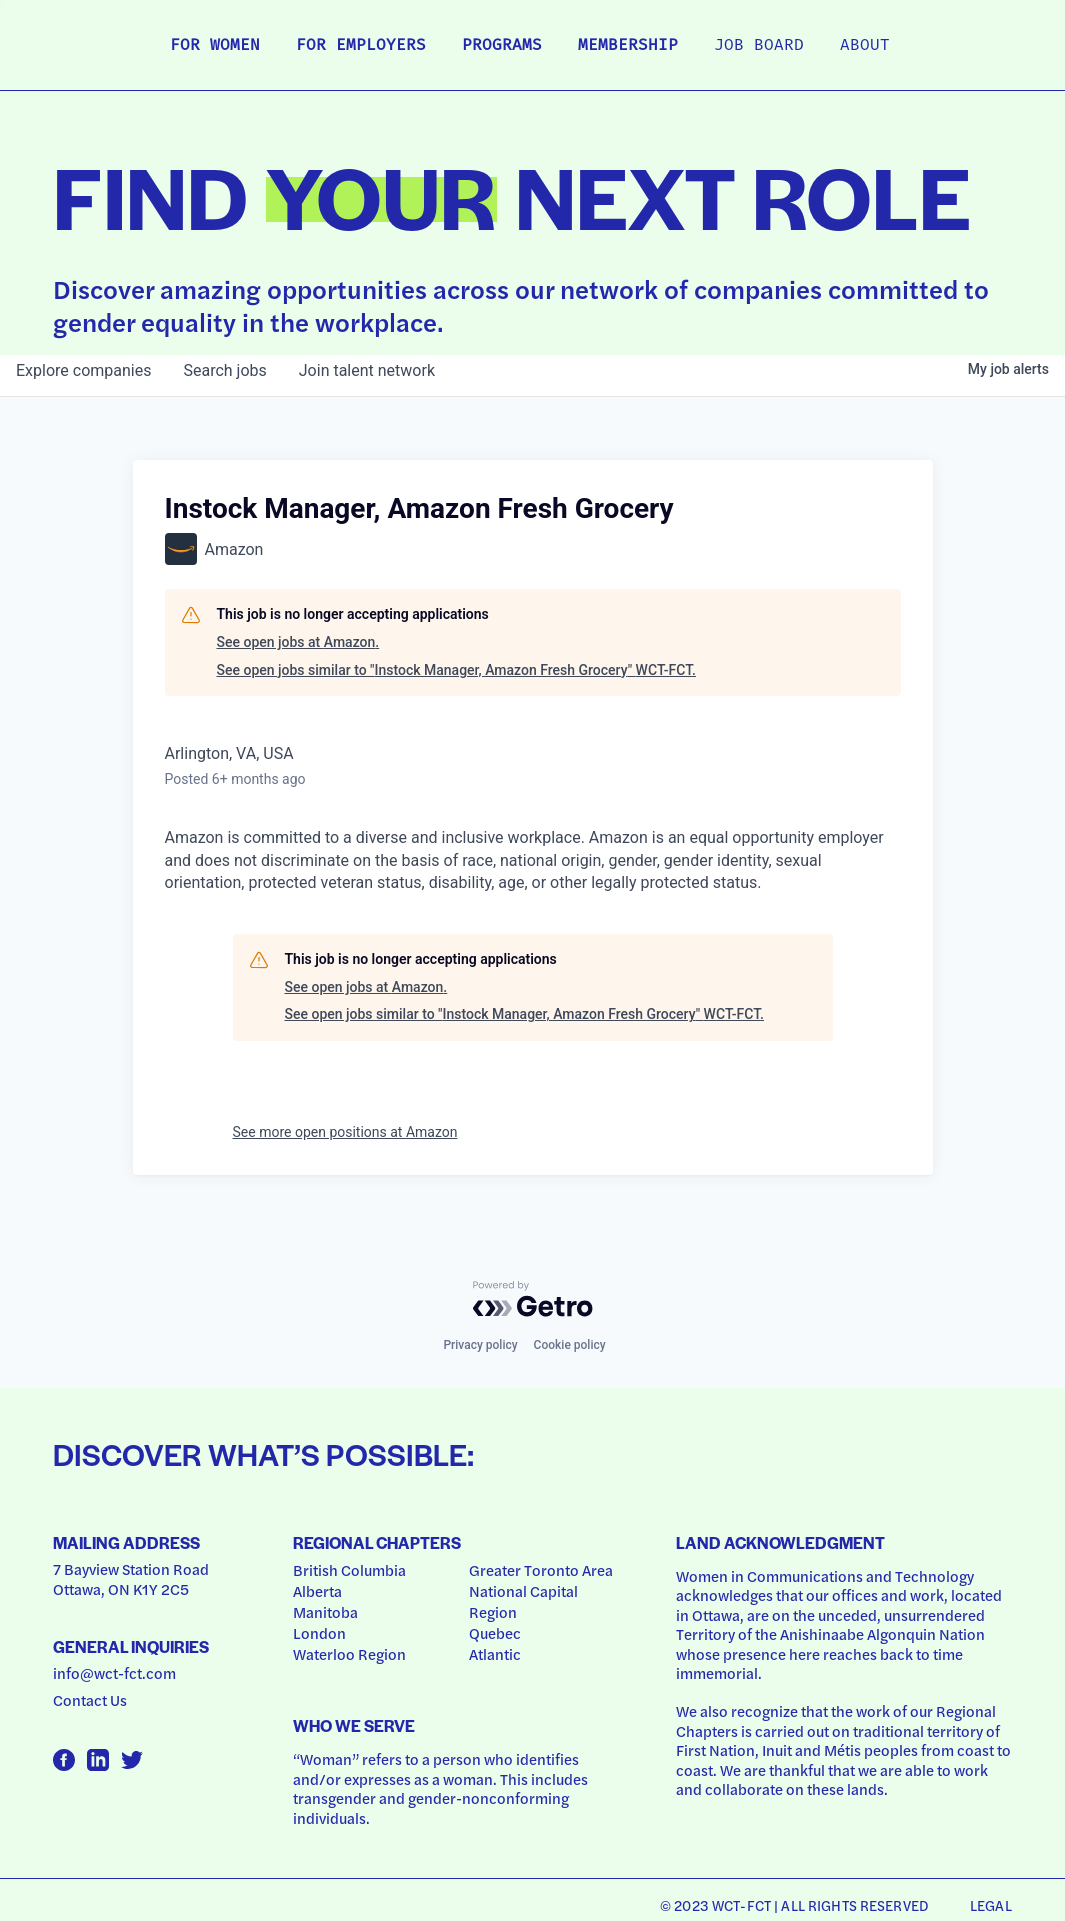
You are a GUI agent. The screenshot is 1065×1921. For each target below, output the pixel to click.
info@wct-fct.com (114, 1673)
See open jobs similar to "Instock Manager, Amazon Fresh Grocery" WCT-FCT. (456, 670)
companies (83, 370)
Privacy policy (480, 1345)
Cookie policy (570, 1345)
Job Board (759, 46)
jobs (224, 370)
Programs (502, 46)
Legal (991, 1905)
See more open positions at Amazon (345, 1132)
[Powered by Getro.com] (533, 1299)
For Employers (361, 46)
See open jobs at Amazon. (298, 642)
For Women (215, 46)
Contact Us (90, 1700)
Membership (628, 46)
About (865, 46)
